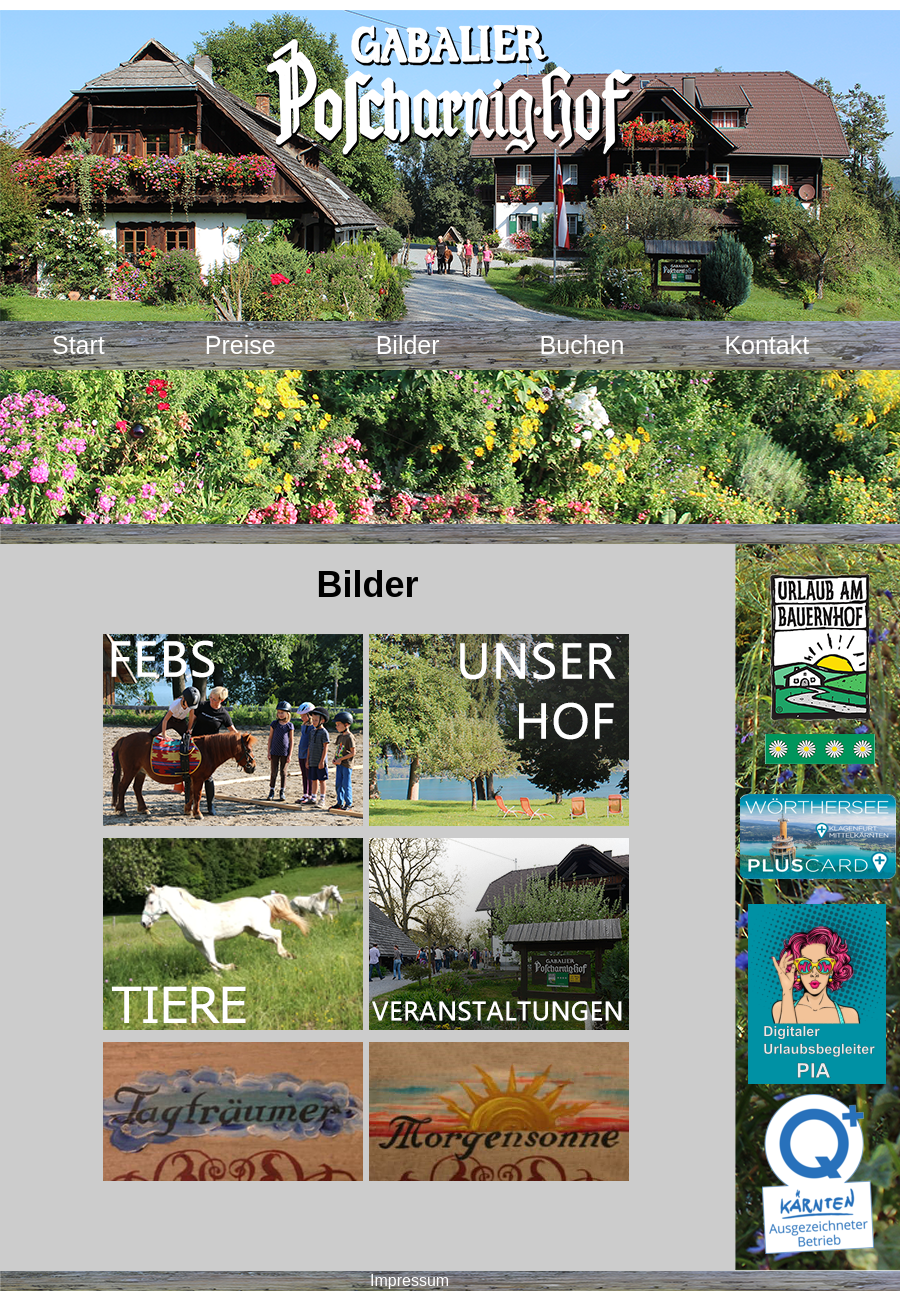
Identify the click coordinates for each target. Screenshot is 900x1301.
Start (78, 345)
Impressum (409, 1280)
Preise (240, 345)
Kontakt (766, 345)
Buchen (582, 345)
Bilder (408, 345)
